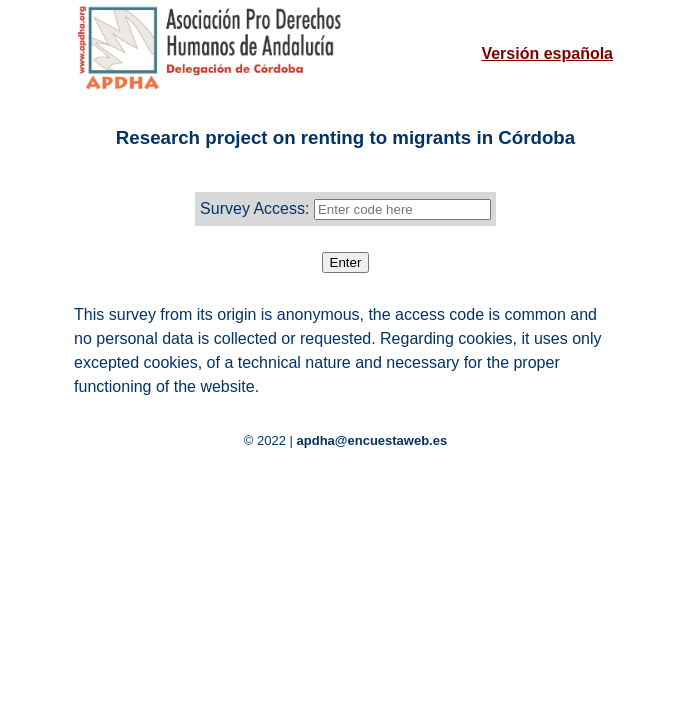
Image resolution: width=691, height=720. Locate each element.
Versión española (547, 53)
